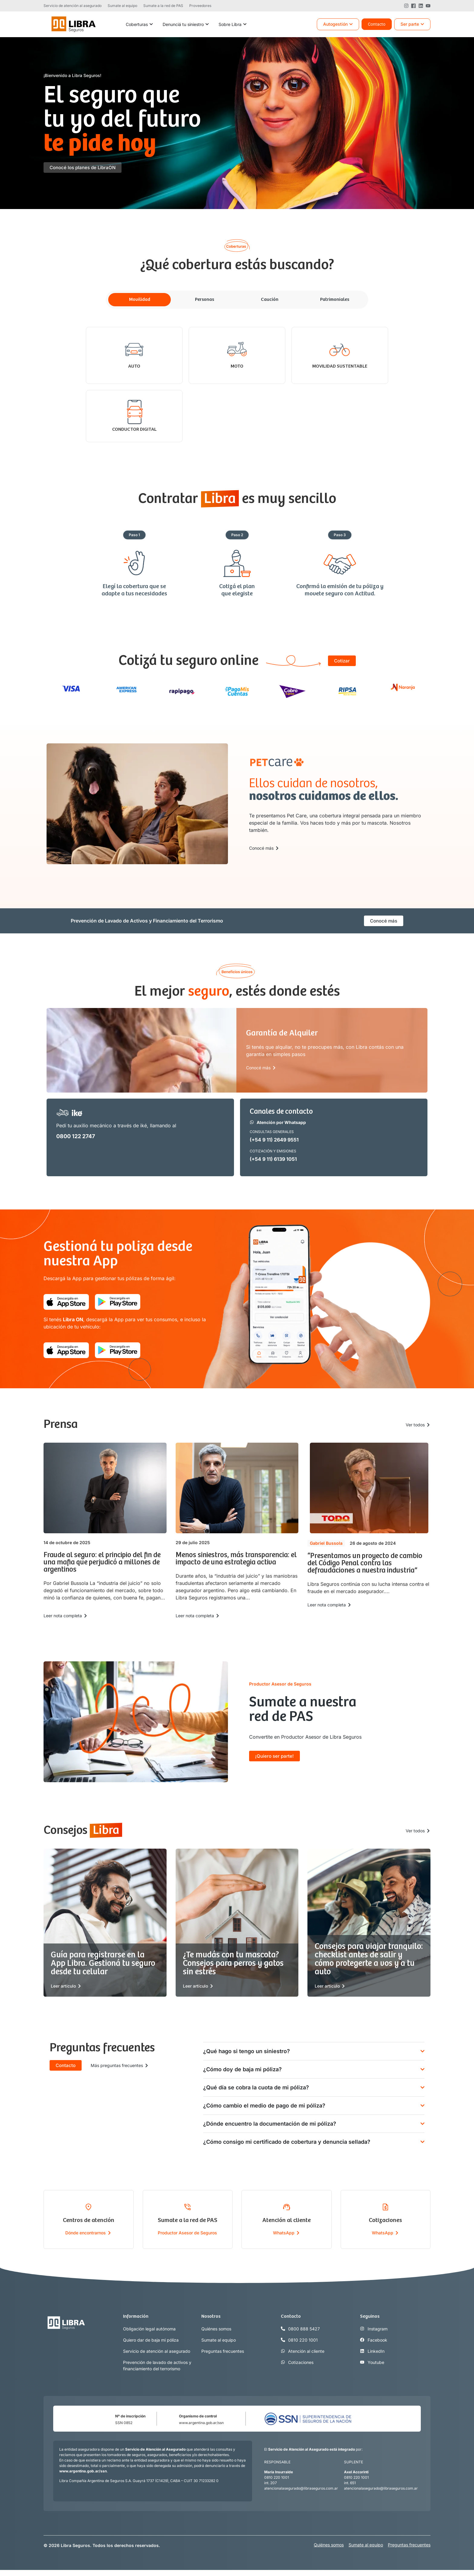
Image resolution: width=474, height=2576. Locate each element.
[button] (134, 534)
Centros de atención (88, 2220)
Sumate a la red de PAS (187, 2220)
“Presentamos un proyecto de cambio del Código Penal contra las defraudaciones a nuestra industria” (364, 1563)
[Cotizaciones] (385, 2206)
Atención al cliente (286, 2220)
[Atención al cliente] (286, 2206)
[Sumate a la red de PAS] (187, 2206)
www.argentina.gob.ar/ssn (201, 2422)
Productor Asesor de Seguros (187, 2232)
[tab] (139, 299)
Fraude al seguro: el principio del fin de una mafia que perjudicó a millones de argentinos (102, 1562)
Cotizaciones (385, 2220)
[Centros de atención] (88, 2206)
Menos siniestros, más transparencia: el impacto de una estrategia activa (236, 1559)
